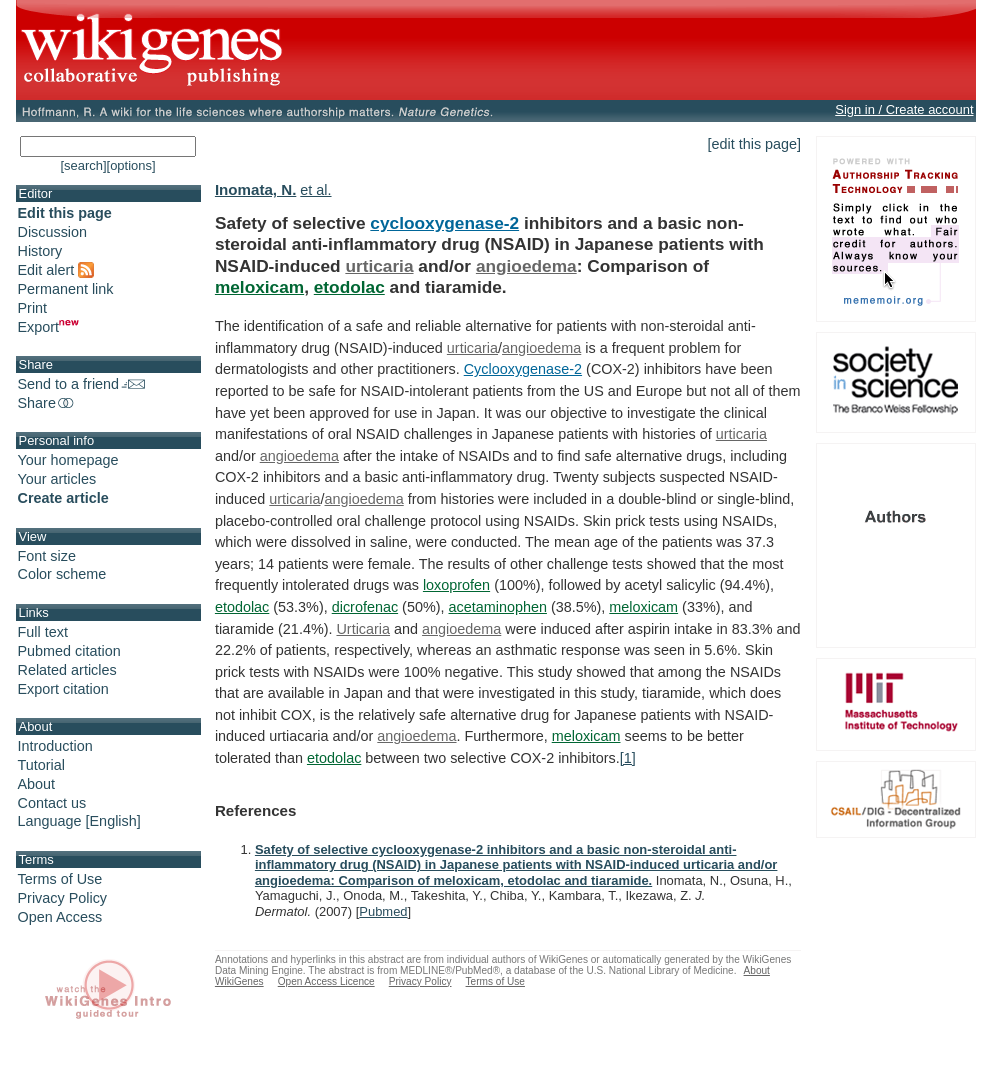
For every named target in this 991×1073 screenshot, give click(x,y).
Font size (47, 556)
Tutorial (41, 765)
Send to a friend (82, 384)
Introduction (55, 746)
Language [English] (79, 821)
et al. (315, 190)
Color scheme (62, 574)
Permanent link (66, 289)
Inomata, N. (255, 189)
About (37, 784)
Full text (43, 632)
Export (49, 327)
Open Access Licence (326, 981)
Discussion (53, 232)
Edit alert (56, 270)
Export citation (63, 689)
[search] (83, 165)
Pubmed (383, 911)
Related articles (67, 670)
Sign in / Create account (904, 109)
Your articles (57, 479)
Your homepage (68, 460)
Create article (63, 498)
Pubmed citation (69, 651)
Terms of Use (60, 879)
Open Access (60, 917)
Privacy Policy (63, 898)
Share (47, 403)
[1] (628, 758)
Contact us (52, 803)
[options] (131, 165)
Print (33, 308)
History (40, 251)
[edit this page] (755, 144)
